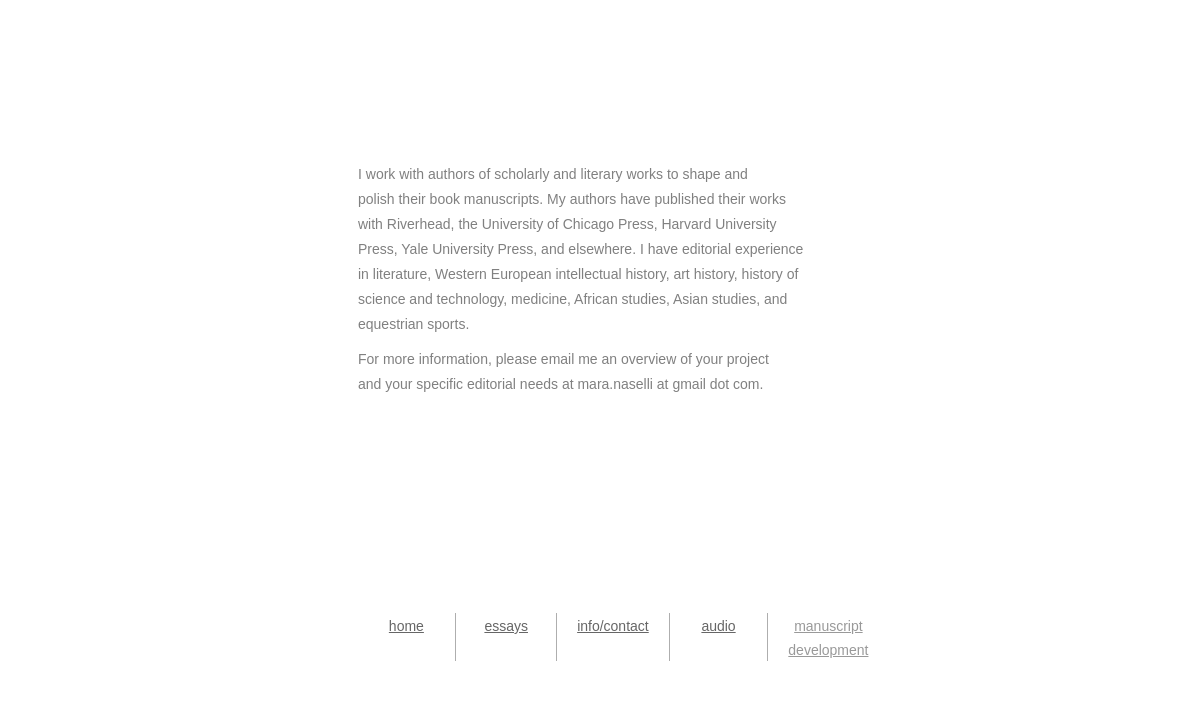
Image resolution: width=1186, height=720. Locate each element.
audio (718, 626)
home (406, 626)
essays (506, 626)
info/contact (613, 626)
